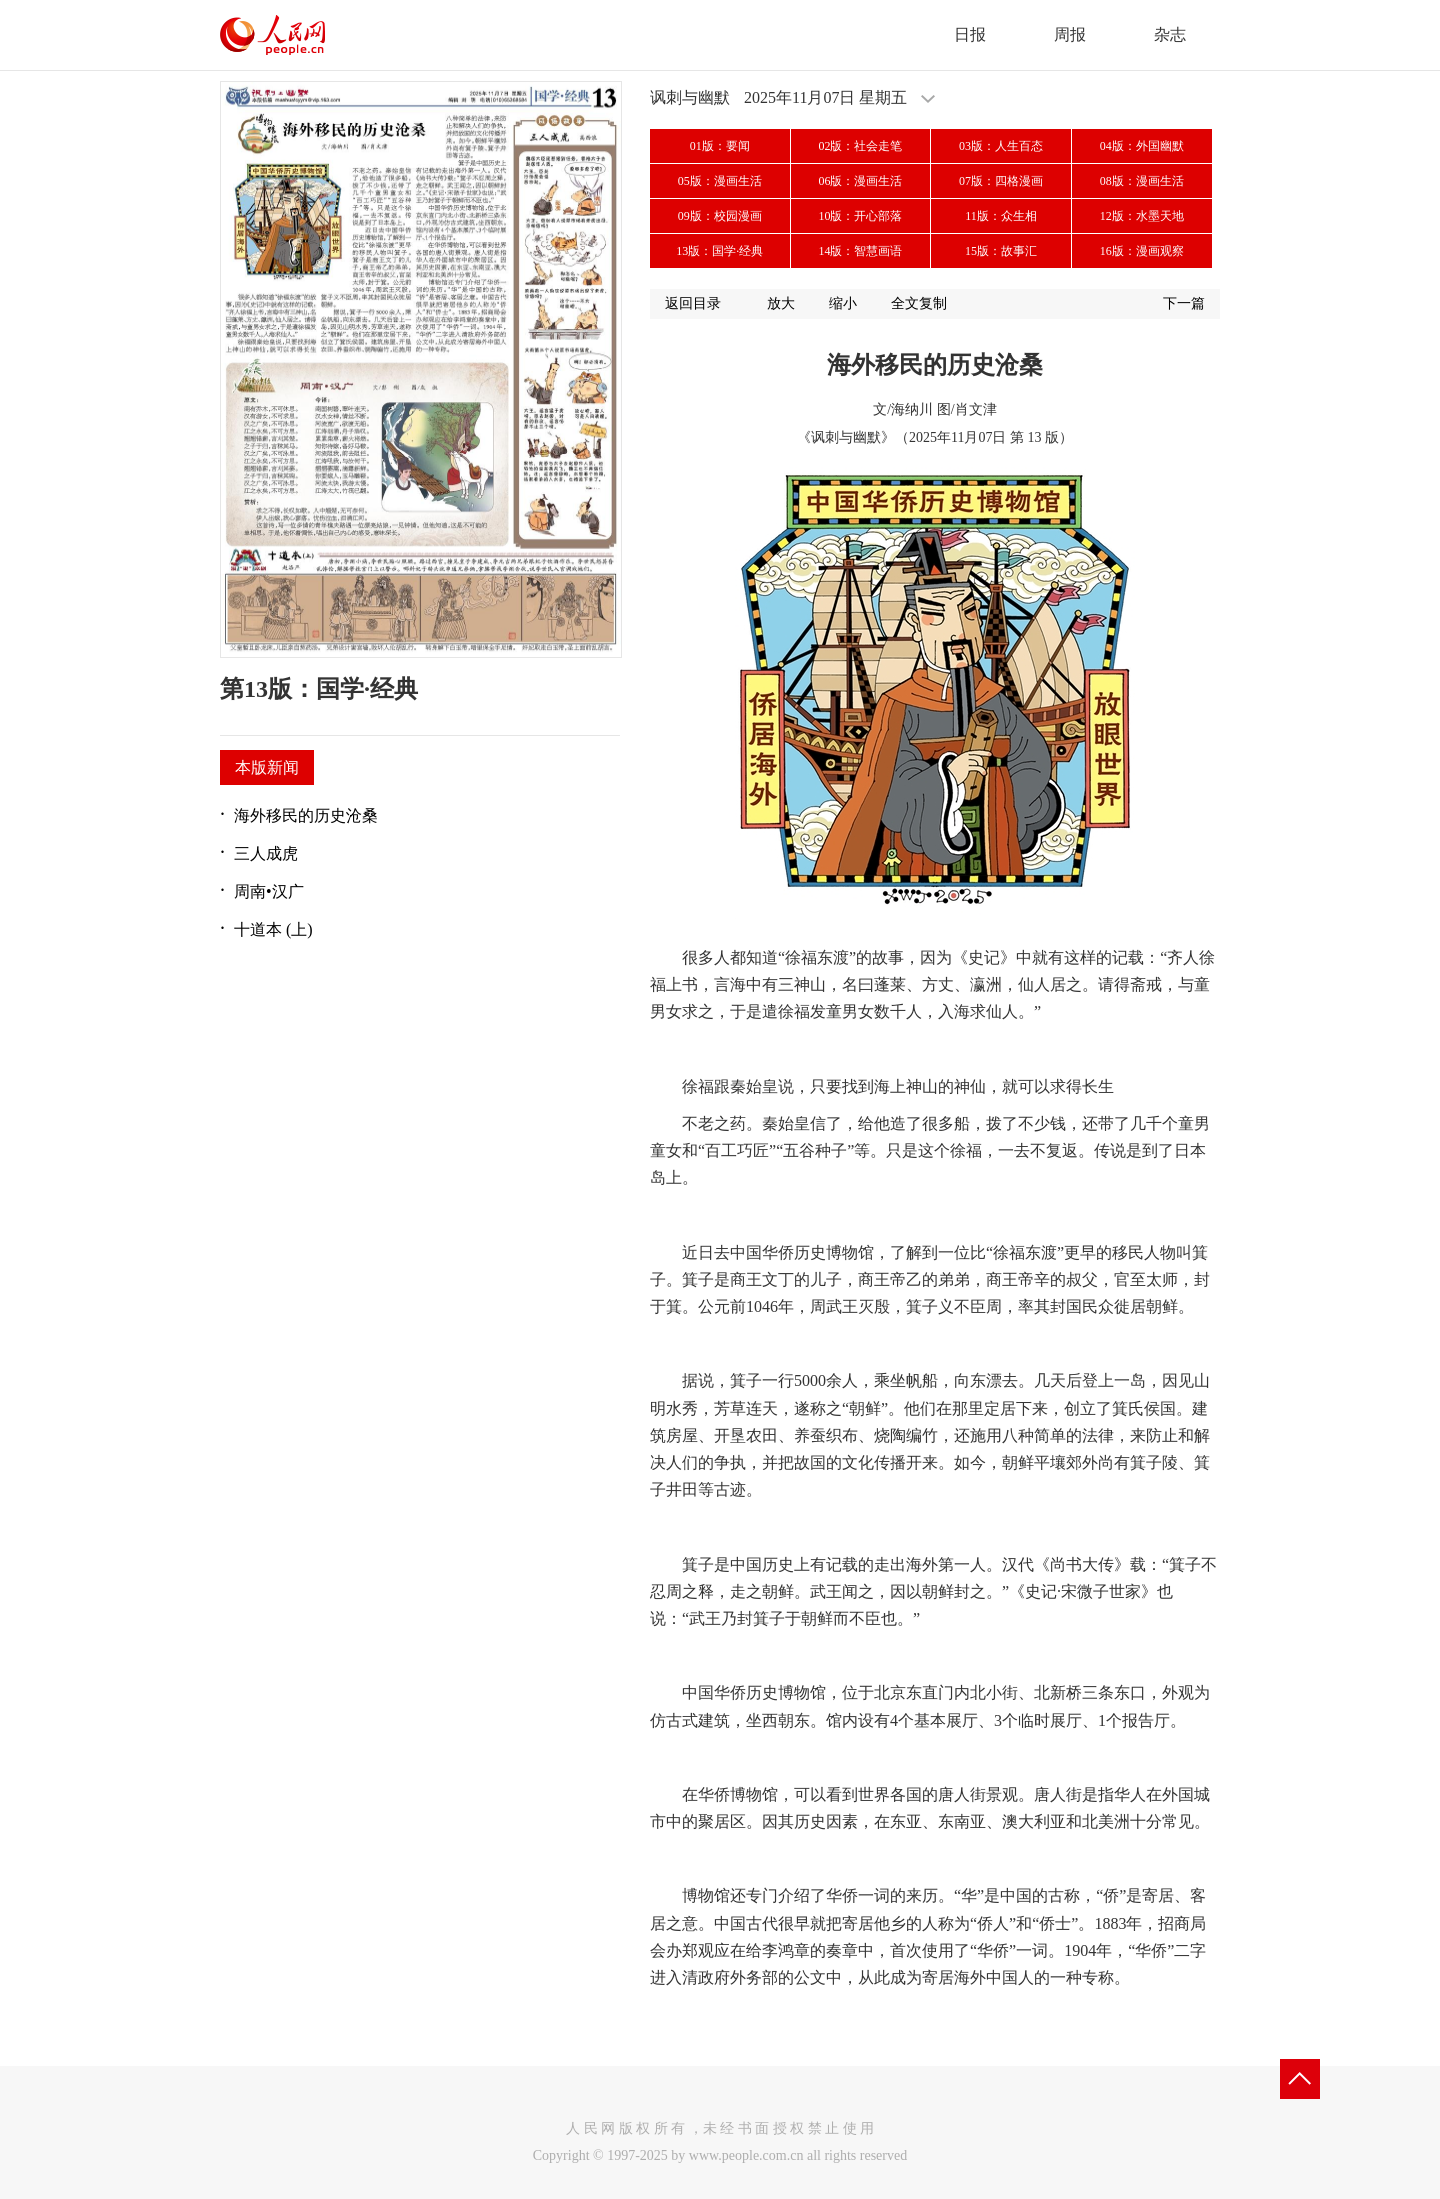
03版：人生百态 (1001, 146)
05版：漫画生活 (720, 181)
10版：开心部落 (860, 216)
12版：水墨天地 (1142, 216)
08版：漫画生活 (1142, 181)
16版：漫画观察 (1142, 251)
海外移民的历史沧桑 (306, 815)
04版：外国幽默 (1142, 146)
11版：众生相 (1001, 216)
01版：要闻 (720, 146)
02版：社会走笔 (860, 146)
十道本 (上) (273, 929)
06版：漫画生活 (860, 181)
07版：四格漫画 (1001, 181)
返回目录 (693, 303)
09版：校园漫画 (720, 216)
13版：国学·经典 (719, 251)
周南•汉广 (269, 891)
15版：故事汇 (1001, 251)
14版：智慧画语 (860, 251)
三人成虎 (266, 853)
